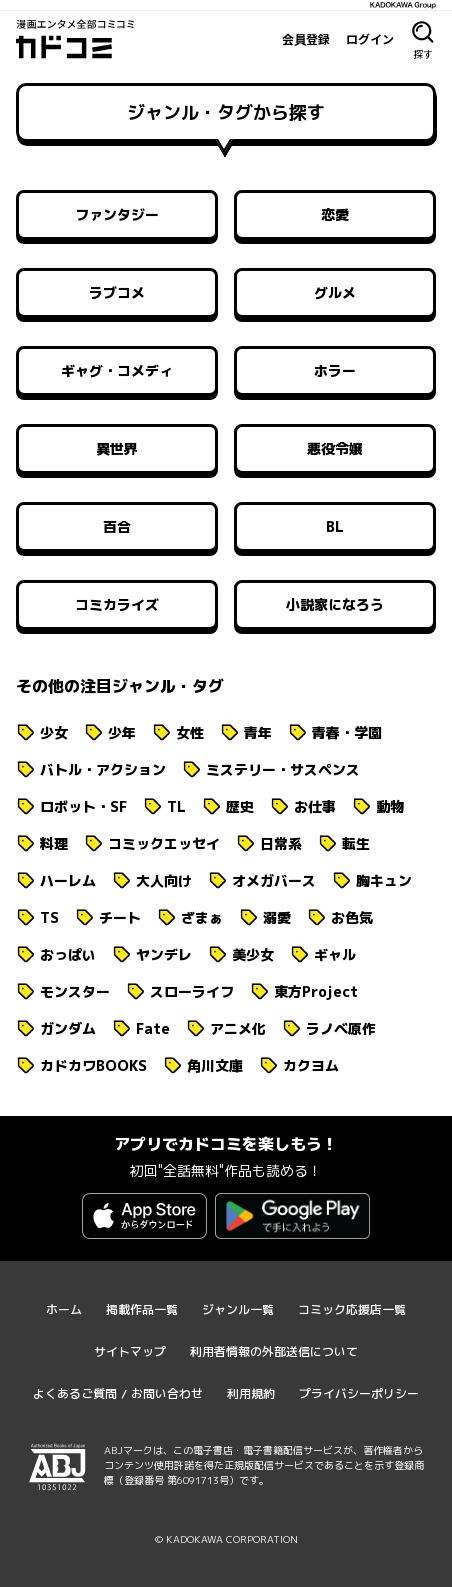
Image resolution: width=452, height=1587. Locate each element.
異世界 (117, 448)
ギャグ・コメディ (117, 370)
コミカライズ (117, 604)
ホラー (335, 370)
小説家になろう (335, 604)
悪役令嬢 (335, 448)
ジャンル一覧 (238, 1309)
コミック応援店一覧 (352, 1309)
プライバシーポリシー (359, 1393)
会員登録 (306, 39)
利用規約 (251, 1393)
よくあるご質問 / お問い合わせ (118, 1393)
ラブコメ (117, 292)
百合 (117, 526)
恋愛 (335, 214)
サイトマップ (130, 1351)
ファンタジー (117, 214)
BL (335, 526)
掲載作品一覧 (142, 1309)
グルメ (335, 292)
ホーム (64, 1309)
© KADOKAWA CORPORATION (226, 1539)
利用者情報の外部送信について (274, 1351)
